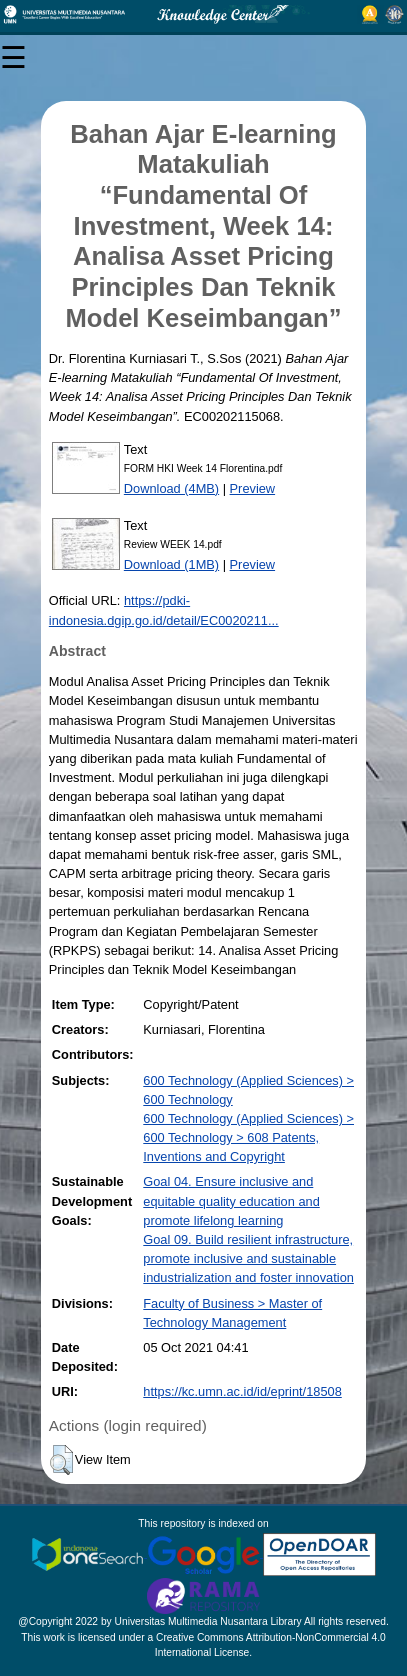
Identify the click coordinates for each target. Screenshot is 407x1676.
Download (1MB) (171, 564)
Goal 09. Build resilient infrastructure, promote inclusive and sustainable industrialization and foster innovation (248, 1258)
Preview (253, 488)
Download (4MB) (171, 488)
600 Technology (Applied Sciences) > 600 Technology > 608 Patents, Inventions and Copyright (248, 1137)
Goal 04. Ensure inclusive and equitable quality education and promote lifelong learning (231, 1200)
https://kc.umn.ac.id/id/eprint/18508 (242, 1391)
